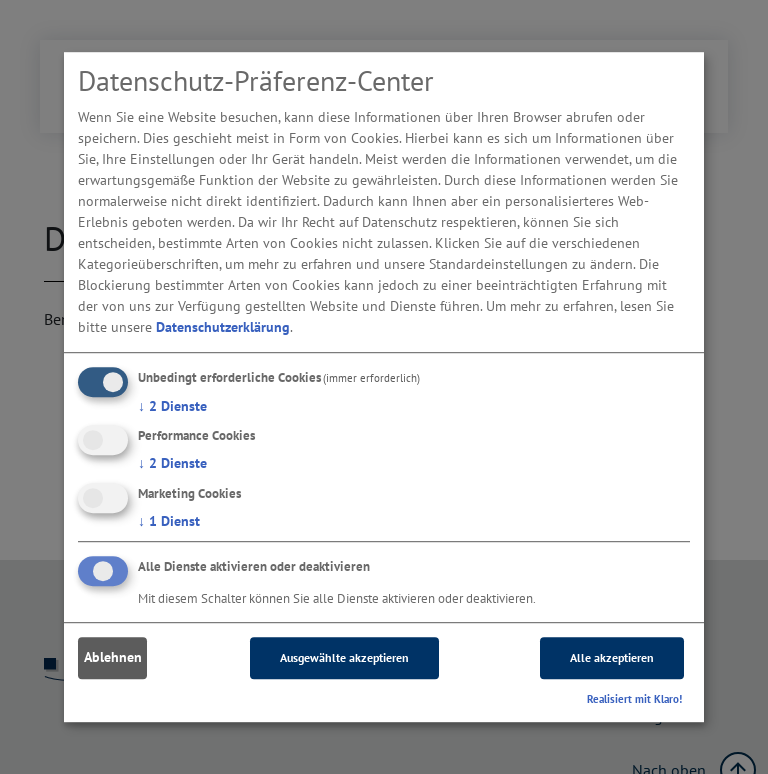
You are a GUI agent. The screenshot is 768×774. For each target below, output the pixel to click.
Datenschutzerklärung (223, 327)
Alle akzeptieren (612, 657)
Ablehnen (113, 658)
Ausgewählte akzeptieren (344, 657)
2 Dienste (172, 406)
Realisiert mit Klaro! (634, 699)
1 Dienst (169, 521)
